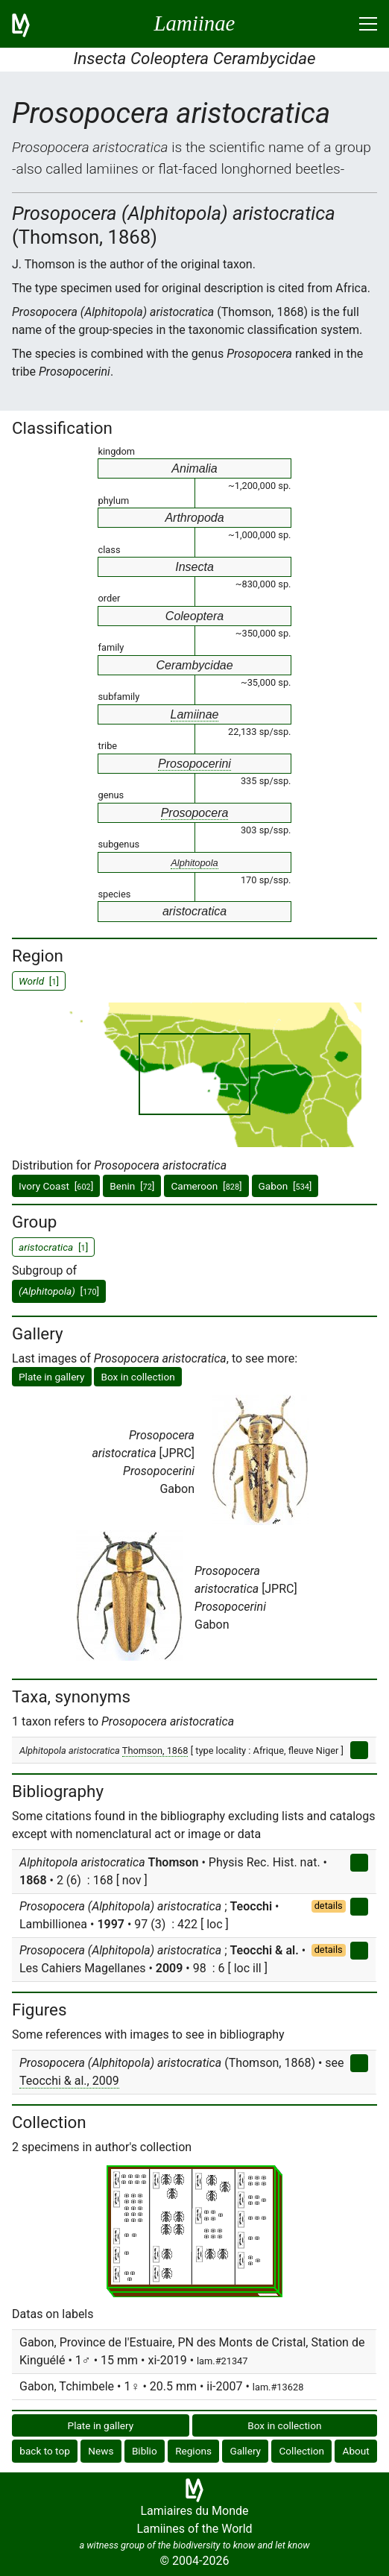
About (356, 2451)
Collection (302, 2451)
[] (59, 1291)
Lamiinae (195, 714)
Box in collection (137, 1377)
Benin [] (132, 1186)
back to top (44, 2451)
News (100, 2451)
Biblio (144, 2451)
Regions (193, 2451)
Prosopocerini (194, 763)
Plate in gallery (52, 1377)
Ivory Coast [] (56, 1186)
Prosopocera (195, 812)
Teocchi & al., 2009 (69, 2081)
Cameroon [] (206, 1186)
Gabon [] (285, 1186)
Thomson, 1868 (155, 1750)
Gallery (245, 2451)
